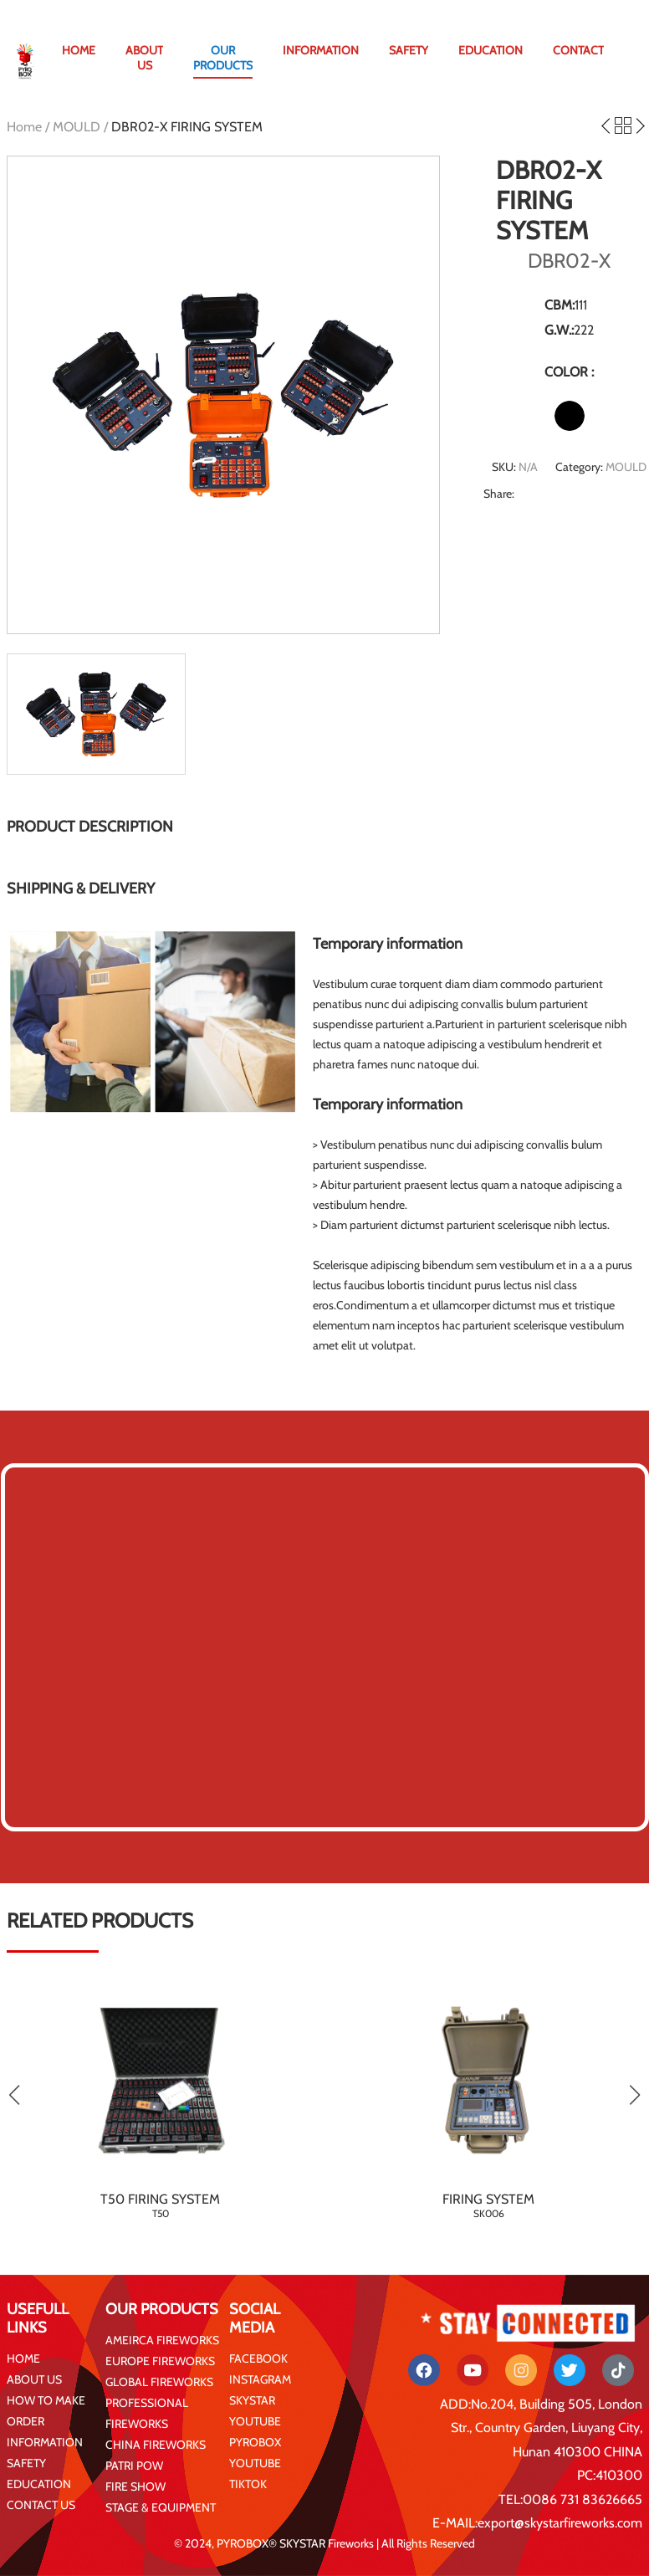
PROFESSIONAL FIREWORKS (146, 2413)
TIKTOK (248, 2483)
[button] (634, 2095)
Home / (30, 127)
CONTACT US (41, 2504)
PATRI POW (134, 2465)
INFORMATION (321, 50)
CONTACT (578, 50)
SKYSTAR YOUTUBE (255, 2411)
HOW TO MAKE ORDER (46, 2411)
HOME (78, 50)
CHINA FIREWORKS (155, 2444)
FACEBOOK (258, 2358)
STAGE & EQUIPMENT (160, 2507)
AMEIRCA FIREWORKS (162, 2340)
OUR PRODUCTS (223, 58)
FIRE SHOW (135, 2486)
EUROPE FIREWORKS (160, 2361)
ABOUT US (144, 58)
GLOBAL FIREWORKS (159, 2381)
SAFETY (408, 50)
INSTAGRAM (260, 2379)
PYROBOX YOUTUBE (255, 2453)
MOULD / (82, 127)
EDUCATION (490, 50)
